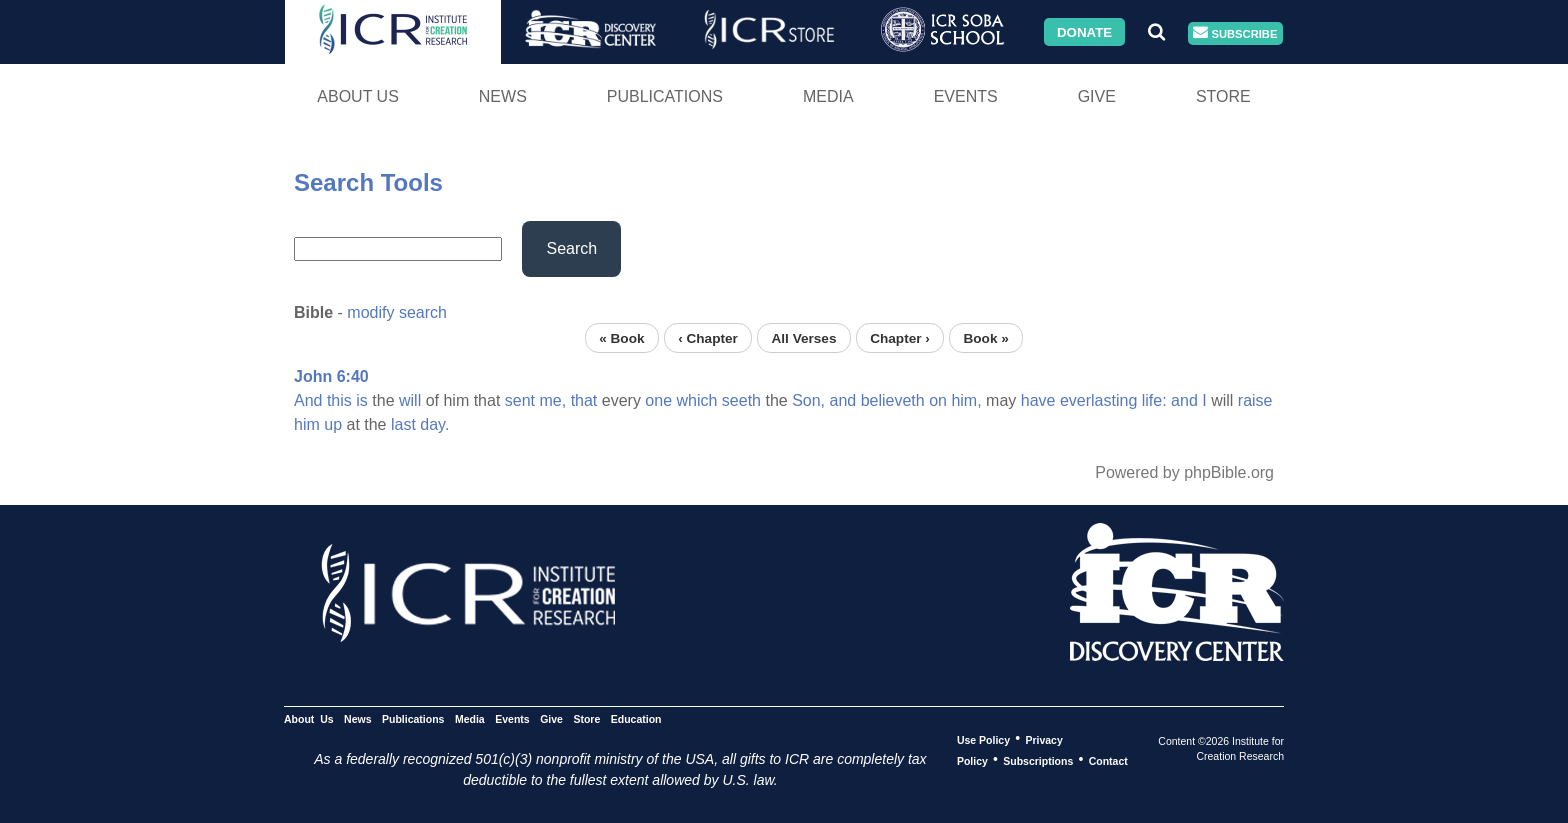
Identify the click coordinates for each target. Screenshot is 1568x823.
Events (966, 96)
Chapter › (900, 337)
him (307, 424)
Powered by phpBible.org (1184, 472)
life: (1154, 400)
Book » (985, 337)
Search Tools (368, 182)
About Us (358, 96)
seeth (741, 400)
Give (1097, 96)
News (503, 96)
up (333, 424)
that (584, 400)
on (938, 400)
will (410, 400)
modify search (397, 312)
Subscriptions (1038, 760)
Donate (1084, 31)
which (696, 400)
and (843, 400)
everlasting (1098, 400)
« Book (621, 337)
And (308, 400)
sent (520, 400)
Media (828, 96)
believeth (893, 400)
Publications (665, 96)
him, (966, 400)
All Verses (804, 337)
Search (571, 248)
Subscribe (1235, 33)
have (1038, 400)
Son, (808, 400)
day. (434, 424)
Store (1223, 96)
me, (553, 400)
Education (636, 718)
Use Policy (983, 739)
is (362, 400)
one (658, 400)
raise (1255, 400)
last (403, 424)
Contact (1108, 760)
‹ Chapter (708, 337)
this (339, 400)
